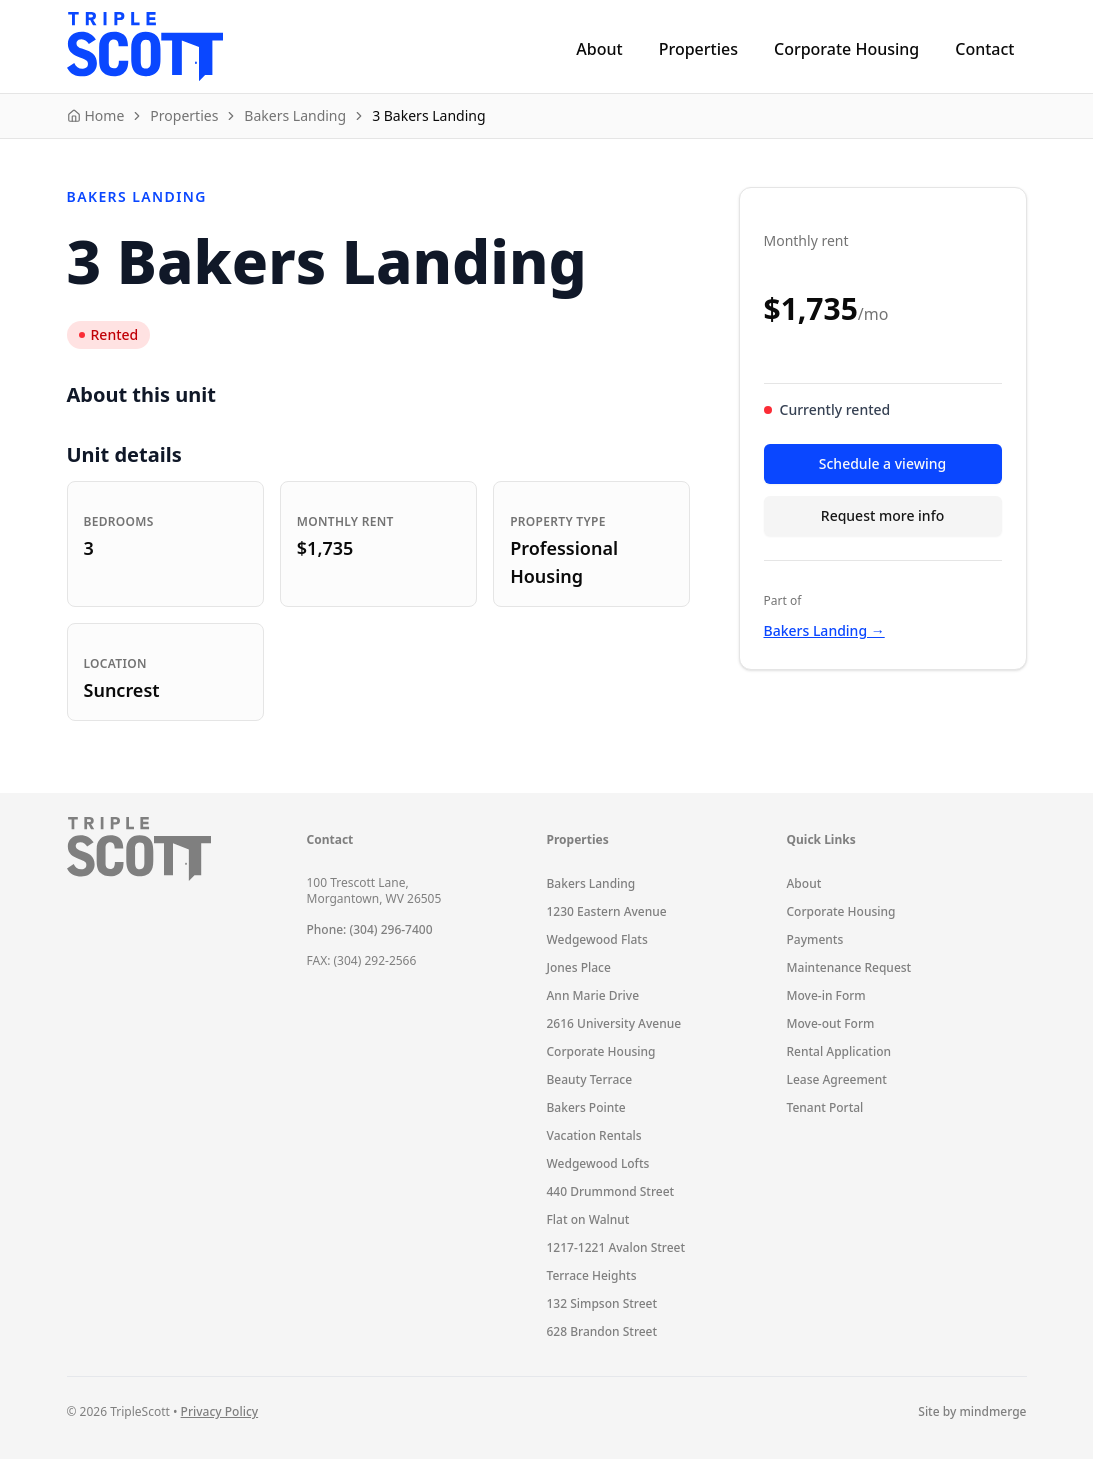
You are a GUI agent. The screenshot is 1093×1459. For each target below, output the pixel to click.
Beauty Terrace (590, 1079)
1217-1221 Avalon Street (616, 1247)
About (599, 49)
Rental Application (839, 1051)
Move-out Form (831, 1023)
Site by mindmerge (972, 1412)
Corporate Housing (846, 49)
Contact (984, 49)
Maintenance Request (849, 967)
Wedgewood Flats (597, 939)
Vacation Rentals (594, 1135)
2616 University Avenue (614, 1023)
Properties (698, 49)
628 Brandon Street (602, 1331)
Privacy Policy (220, 1411)
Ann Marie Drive (593, 995)
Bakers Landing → (824, 630)
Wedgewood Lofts (598, 1163)
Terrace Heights (592, 1275)
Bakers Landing (591, 883)
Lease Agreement (837, 1079)
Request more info (882, 515)
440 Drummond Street (611, 1191)
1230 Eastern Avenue (607, 911)
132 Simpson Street (602, 1303)
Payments (815, 939)
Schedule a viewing (882, 463)
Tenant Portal (825, 1107)
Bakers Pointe (586, 1107)
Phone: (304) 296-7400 (370, 929)
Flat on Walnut (588, 1219)
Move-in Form (826, 995)
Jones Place (579, 967)
